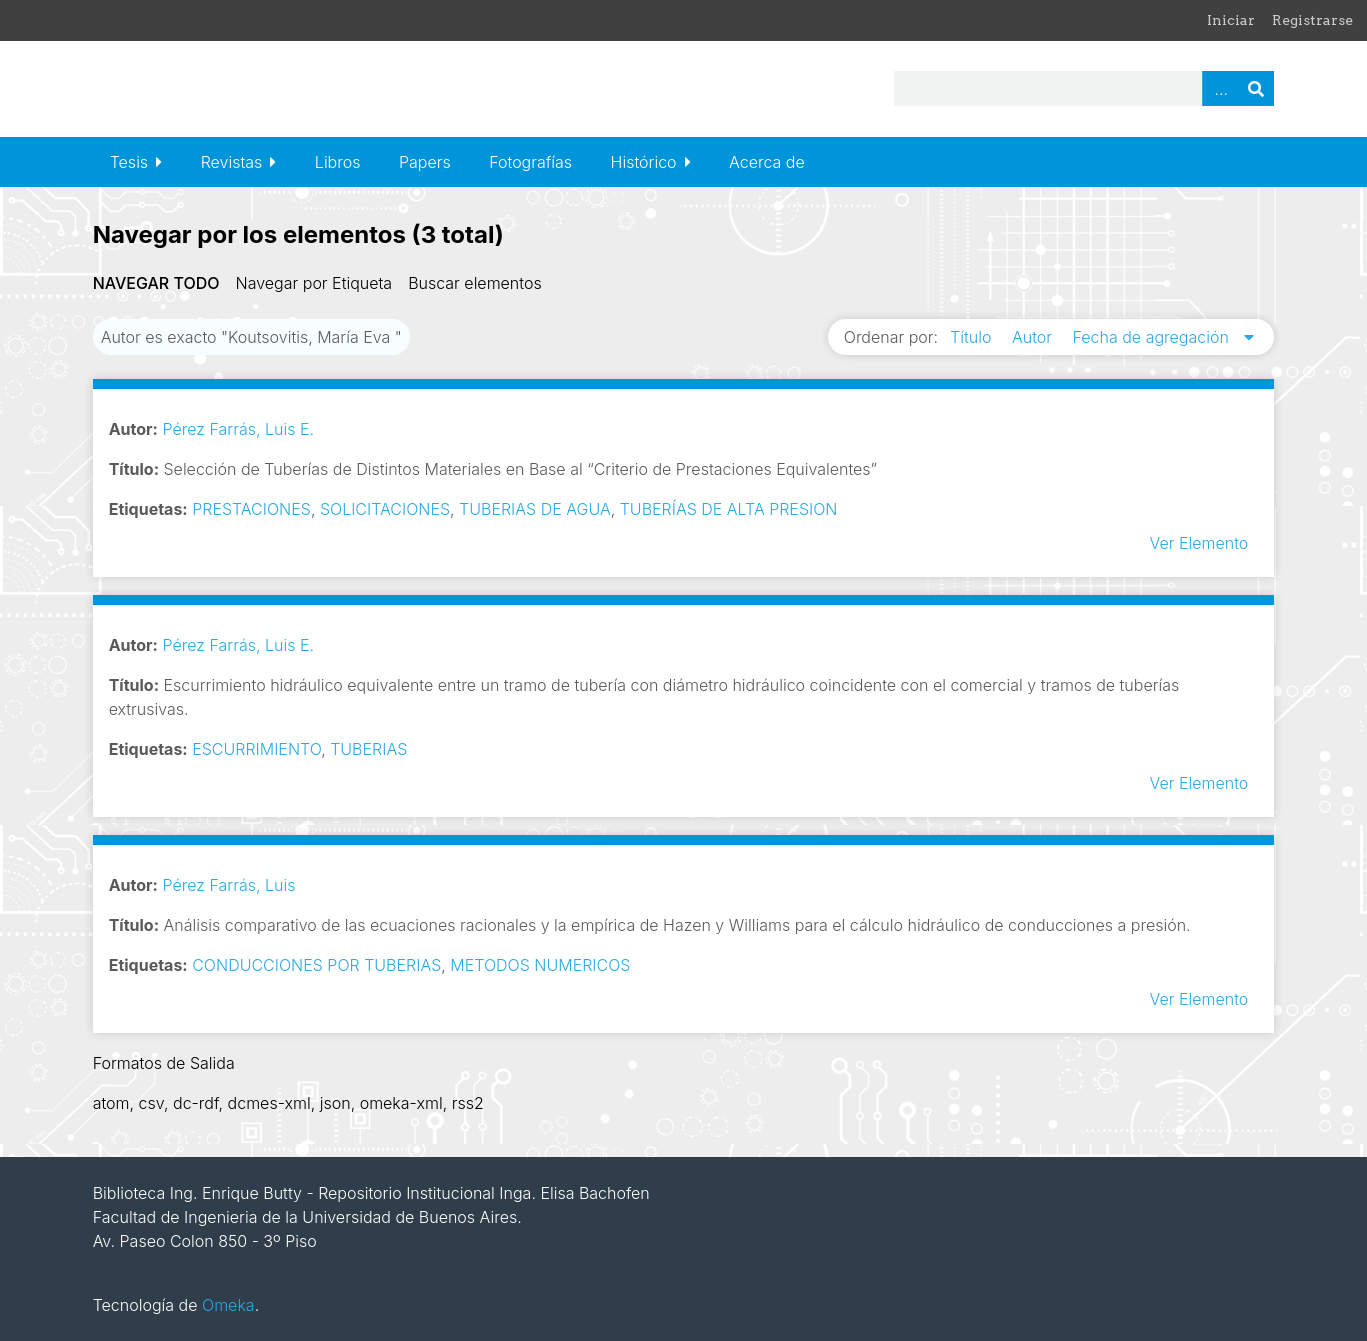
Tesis (129, 162)
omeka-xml (401, 1103)
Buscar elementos (475, 283)
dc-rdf (196, 1103)
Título (973, 337)
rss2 (468, 1103)
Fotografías (530, 162)
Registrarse (1312, 20)
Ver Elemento (1199, 543)
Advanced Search (1220, 88)
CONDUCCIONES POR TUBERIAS (316, 965)
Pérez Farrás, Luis (228, 885)
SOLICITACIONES (385, 509)
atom (111, 1103)
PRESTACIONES (251, 509)
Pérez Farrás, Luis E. (238, 429)
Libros (338, 162)
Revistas (232, 162)
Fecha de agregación (1153, 337)
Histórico (644, 162)
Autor (1034, 337)
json (335, 1103)
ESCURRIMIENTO (256, 749)
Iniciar (1231, 20)
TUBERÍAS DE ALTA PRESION (729, 509)
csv (151, 1103)
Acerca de (767, 162)
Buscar (1256, 88)
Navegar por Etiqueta (314, 283)
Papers (425, 162)
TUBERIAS (368, 749)
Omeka (228, 1305)
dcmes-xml (269, 1103)
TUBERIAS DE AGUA (535, 509)
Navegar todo (156, 283)
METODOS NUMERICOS (540, 965)
